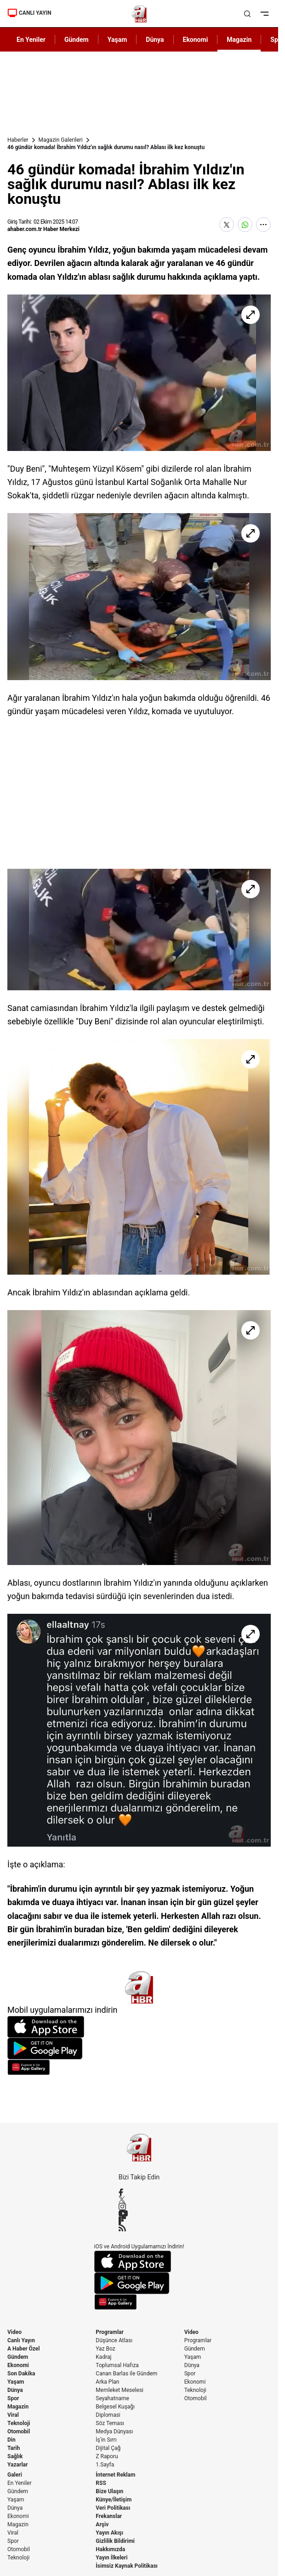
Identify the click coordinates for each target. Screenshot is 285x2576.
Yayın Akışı (109, 2533)
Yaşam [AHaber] (117, 39)
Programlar (110, 2332)
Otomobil (18, 2431)
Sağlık (15, 2456)
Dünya (15, 2390)
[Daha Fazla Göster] (263, 224)
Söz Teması (110, 2423)
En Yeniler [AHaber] (31, 39)
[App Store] (139, 2027)
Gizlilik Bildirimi (115, 2541)
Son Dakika (21, 2373)
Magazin (17, 2406)
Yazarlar (17, 2464)
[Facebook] (139, 2192)
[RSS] (139, 2227)
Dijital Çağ (108, 2448)
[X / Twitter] (139, 2199)
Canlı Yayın (21, 2340)
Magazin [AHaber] (239, 39)
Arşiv (102, 2524)
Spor (13, 2398)
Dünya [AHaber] (155, 39)
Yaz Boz (105, 2348)
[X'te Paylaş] (226, 224)
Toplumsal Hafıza (117, 2365)
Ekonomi (18, 2365)
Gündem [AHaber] (76, 39)
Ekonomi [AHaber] (195, 39)
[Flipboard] (139, 2220)
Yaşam (15, 2382)
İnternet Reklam (115, 2475)
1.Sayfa (105, 2464)
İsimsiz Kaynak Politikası (127, 2566)
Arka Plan (107, 2382)
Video (14, 2332)
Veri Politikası (113, 2508)
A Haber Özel (23, 2348)
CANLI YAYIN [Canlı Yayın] (29, 13)
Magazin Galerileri (61, 140)
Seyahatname (112, 2398)
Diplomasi (108, 2415)
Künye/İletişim (113, 2499)
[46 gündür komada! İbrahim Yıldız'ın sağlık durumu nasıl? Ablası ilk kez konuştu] (139, 373)
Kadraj (103, 2357)
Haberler (17, 140)
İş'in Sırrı (106, 2440)
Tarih (13, 2448)
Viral (13, 2415)
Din (11, 2440)
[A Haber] (139, 14)
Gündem (17, 2357)
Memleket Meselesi (119, 2390)
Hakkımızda (110, 2549)
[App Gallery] (139, 2067)
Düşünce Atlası (114, 2340)
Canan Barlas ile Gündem (126, 2373)
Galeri (14, 2475)
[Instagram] (139, 2206)
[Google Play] (139, 2049)
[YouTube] (139, 2213)
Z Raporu (107, 2456)
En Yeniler (19, 2483)
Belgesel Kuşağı (115, 2406)
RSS (101, 2483)
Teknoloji (18, 2423)
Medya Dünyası (114, 2431)
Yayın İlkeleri (111, 2557)
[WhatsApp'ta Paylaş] (245, 224)
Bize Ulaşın (109, 2491)
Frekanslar (109, 2516)
